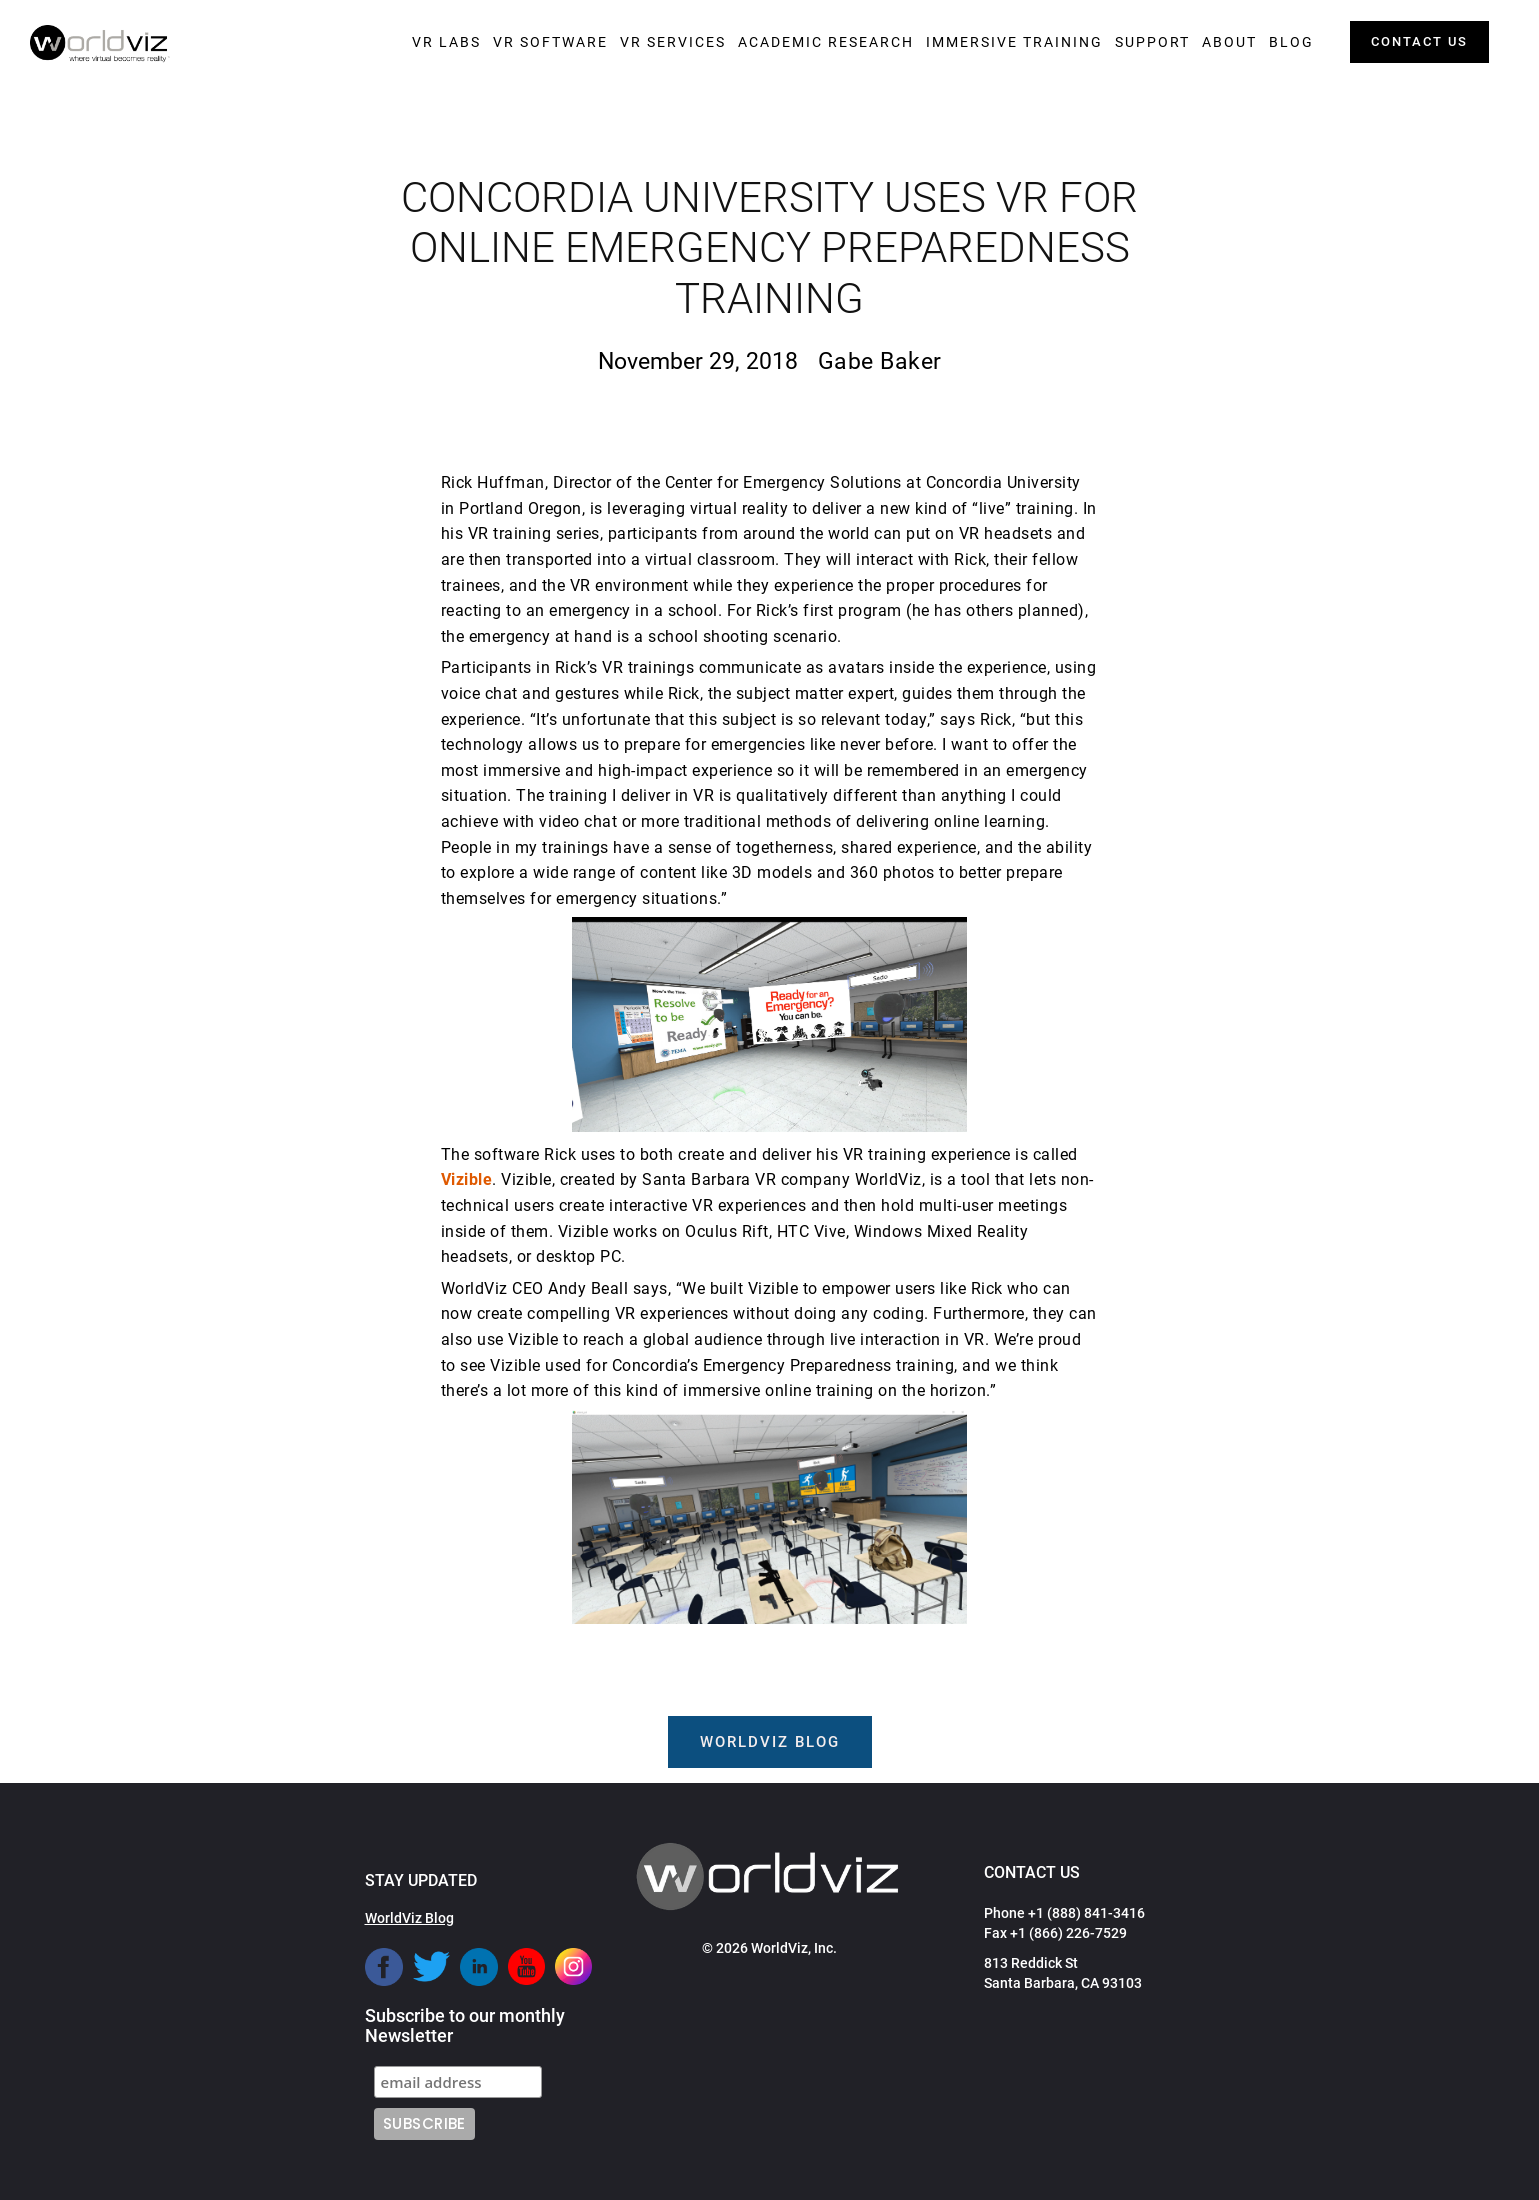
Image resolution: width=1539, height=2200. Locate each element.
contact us (1419, 41)
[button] (446, 42)
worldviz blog (770, 1742)
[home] (100, 44)
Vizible (467, 1179)
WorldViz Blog (409, 1918)
